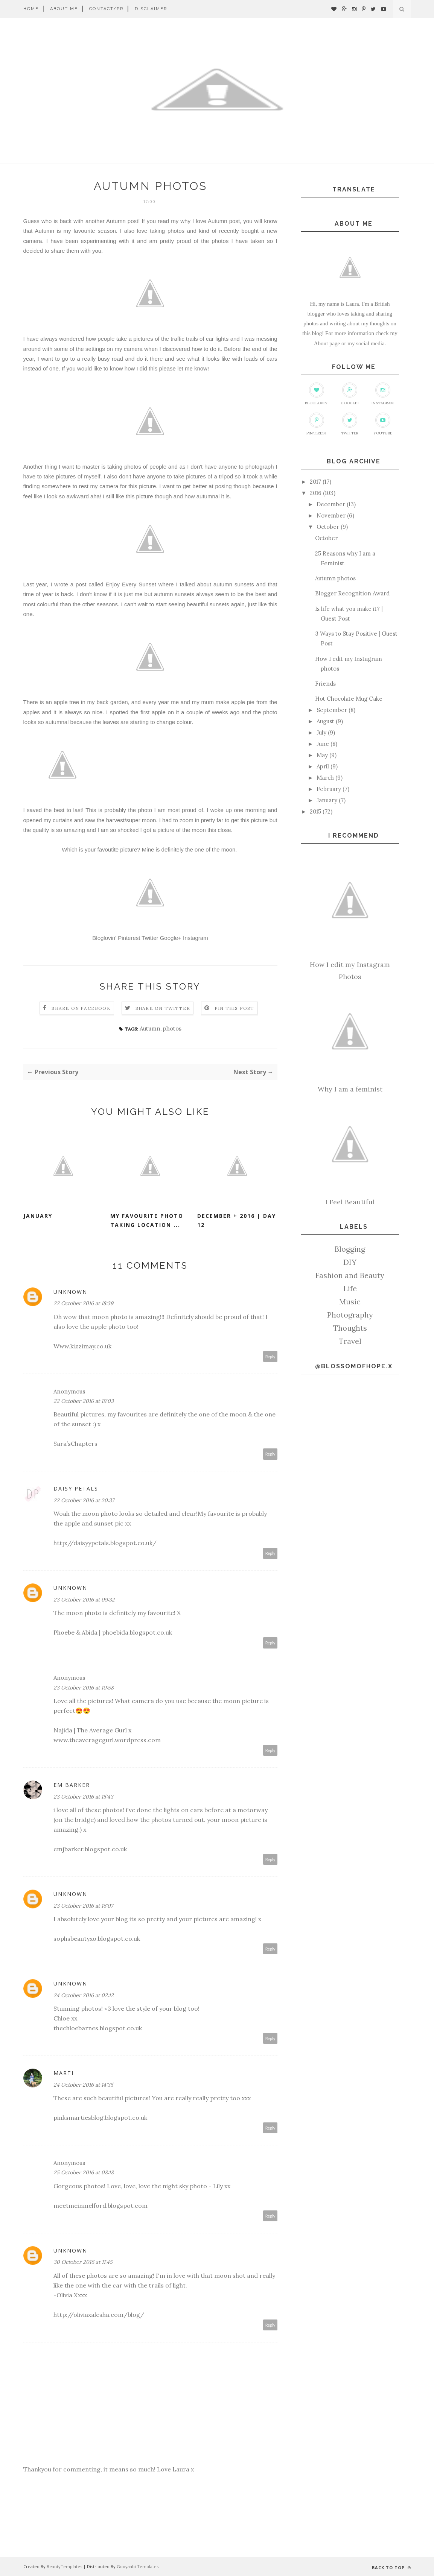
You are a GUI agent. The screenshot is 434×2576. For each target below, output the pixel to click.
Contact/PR (106, 8)
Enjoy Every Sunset (130, 584)
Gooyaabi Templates (137, 2566)
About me (64, 8)
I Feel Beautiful (350, 1202)
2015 (315, 811)
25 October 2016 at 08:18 (83, 2172)
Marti (63, 2073)
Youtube (382, 424)
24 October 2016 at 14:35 (83, 2084)
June (323, 743)
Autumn (150, 1028)
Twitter (150, 938)
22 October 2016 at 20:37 (83, 1500)
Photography (350, 1314)
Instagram (195, 938)
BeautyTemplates (64, 2566)
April (323, 766)
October (328, 526)
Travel (350, 1341)
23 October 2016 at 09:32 (84, 1599)
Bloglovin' (104, 938)
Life (350, 1288)
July (321, 732)
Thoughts (350, 1328)
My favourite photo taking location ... (146, 1220)
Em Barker (71, 1784)
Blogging (350, 1249)
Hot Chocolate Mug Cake (348, 698)
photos (172, 1028)
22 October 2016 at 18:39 (83, 1303)
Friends (325, 683)
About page (327, 343)
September (332, 709)
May (322, 755)
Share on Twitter (163, 1008)
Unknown (70, 1291)
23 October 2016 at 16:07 (83, 1905)
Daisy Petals (75, 1488)
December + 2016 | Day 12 (236, 1220)
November (331, 515)
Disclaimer (151, 8)
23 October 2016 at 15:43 (83, 1796)
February (329, 788)
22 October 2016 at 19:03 (83, 1401)
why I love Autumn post (210, 221)
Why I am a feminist (350, 1089)
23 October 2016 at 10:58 (83, 1687)
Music (350, 1301)
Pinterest (129, 938)
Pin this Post (234, 1008)
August (325, 721)
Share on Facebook (81, 1008)
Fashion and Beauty (349, 1275)
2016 (315, 492)
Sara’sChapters (75, 1443)
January (37, 1215)
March (325, 777)
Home (31, 8)
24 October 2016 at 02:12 (83, 1995)
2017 (315, 481)
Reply (270, 1356)
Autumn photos (335, 578)
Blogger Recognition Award (352, 593)
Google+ (170, 938)
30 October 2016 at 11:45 (83, 2262)
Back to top (391, 2567)
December (331, 504)
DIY (349, 1262)
